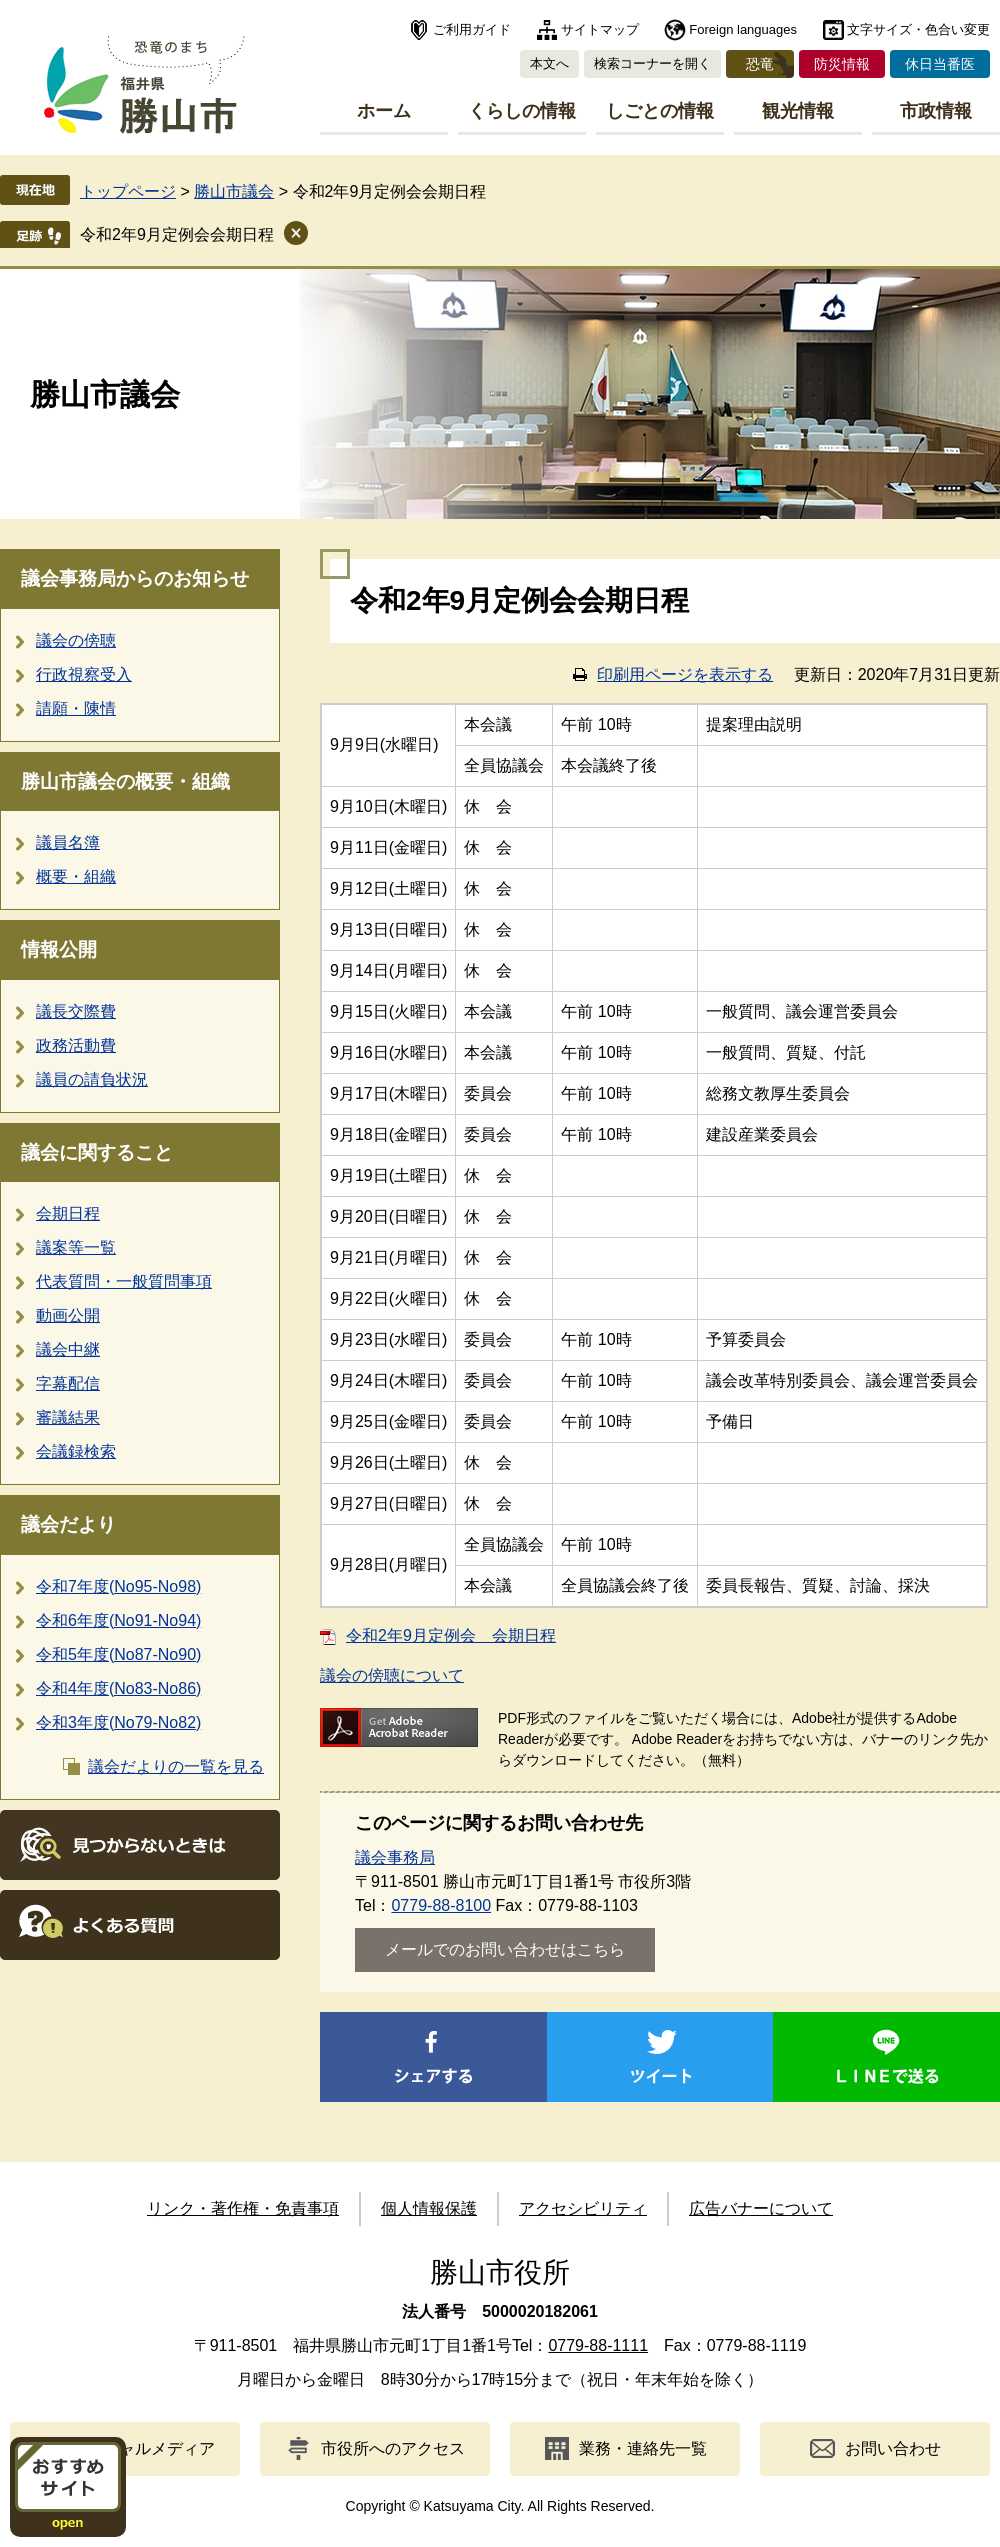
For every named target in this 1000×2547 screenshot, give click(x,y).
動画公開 (68, 1315)
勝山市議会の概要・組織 (125, 781)
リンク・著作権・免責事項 (243, 2208)
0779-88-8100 (441, 1905)
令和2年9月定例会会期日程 (177, 234)
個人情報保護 (429, 2208)
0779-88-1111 (598, 2345)
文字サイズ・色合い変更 (918, 29)
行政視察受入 (84, 674)
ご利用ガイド (472, 29)
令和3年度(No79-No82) (118, 1722)
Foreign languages (743, 29)
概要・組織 (76, 876)
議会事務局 (395, 1857)
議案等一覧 (76, 1247)
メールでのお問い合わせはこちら (505, 1949)
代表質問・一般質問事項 (124, 1281)
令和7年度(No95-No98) (118, 1586)
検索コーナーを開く (652, 63)
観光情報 (798, 111)
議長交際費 (76, 1011)
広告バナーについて (761, 2208)
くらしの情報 (522, 111)
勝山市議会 (234, 191)
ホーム (384, 111)
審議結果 (68, 1417)
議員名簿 (68, 842)
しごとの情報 (660, 111)
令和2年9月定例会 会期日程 (451, 1635)
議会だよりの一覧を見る (176, 1766)
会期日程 (68, 1213)
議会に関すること (97, 1152)
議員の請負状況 (92, 1079)
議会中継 (68, 1349)
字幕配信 (68, 1383)
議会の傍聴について (392, 1675)
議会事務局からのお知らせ (135, 578)
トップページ (128, 191)
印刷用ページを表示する (685, 674)
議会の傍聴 (76, 640)
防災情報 (842, 64)
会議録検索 (76, 1451)
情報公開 (59, 949)
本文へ (549, 63)
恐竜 (760, 64)
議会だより (68, 1524)
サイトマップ (600, 29)
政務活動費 (76, 1045)
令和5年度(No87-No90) (118, 1654)
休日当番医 (940, 64)
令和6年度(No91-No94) (118, 1620)
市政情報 (936, 111)
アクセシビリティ (583, 2208)
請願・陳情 (76, 708)
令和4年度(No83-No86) (118, 1688)
